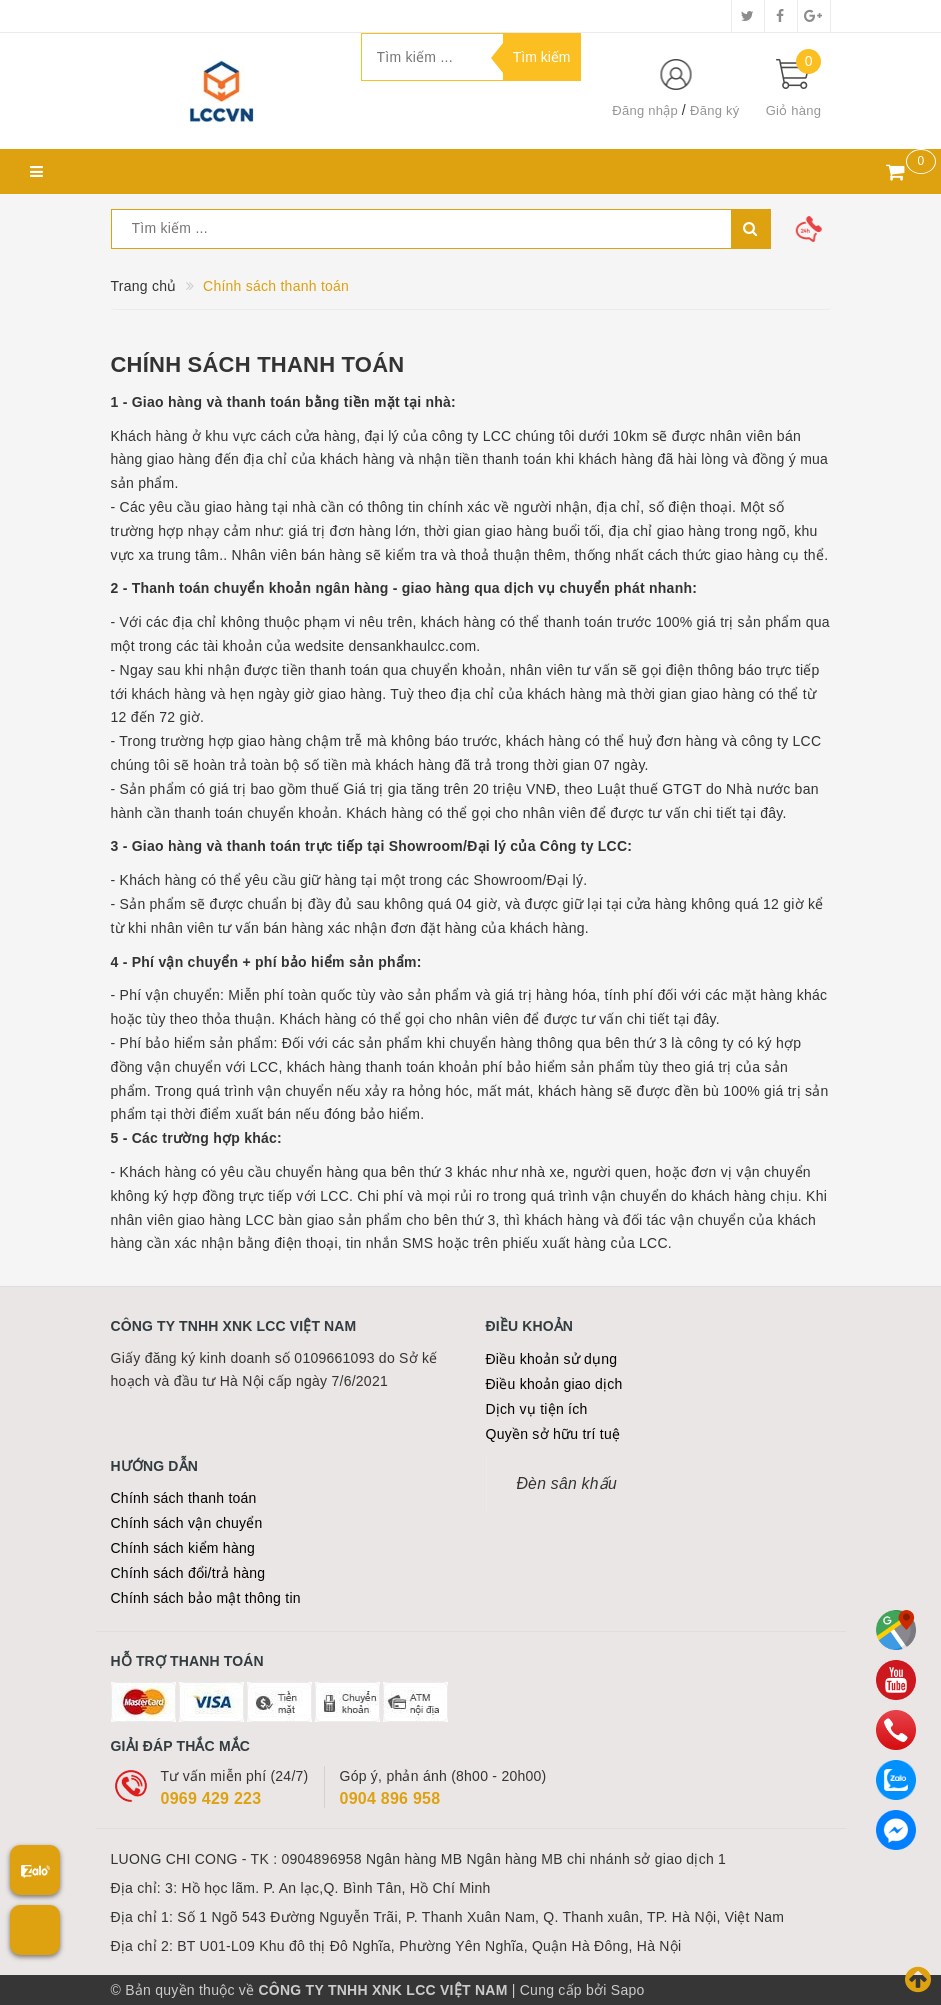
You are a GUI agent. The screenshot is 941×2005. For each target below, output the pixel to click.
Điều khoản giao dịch (554, 1384)
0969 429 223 (211, 1798)
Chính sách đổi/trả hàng (188, 1573)
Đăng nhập (645, 110)
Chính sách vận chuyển (187, 1523)
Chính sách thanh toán (258, 364)
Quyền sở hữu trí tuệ (553, 1434)
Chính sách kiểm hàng (183, 1548)
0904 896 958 (390, 1798)
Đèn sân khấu (567, 1483)
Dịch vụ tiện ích (537, 1409)
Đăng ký (714, 110)
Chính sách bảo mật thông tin (206, 1598)
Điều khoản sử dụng (552, 1359)
